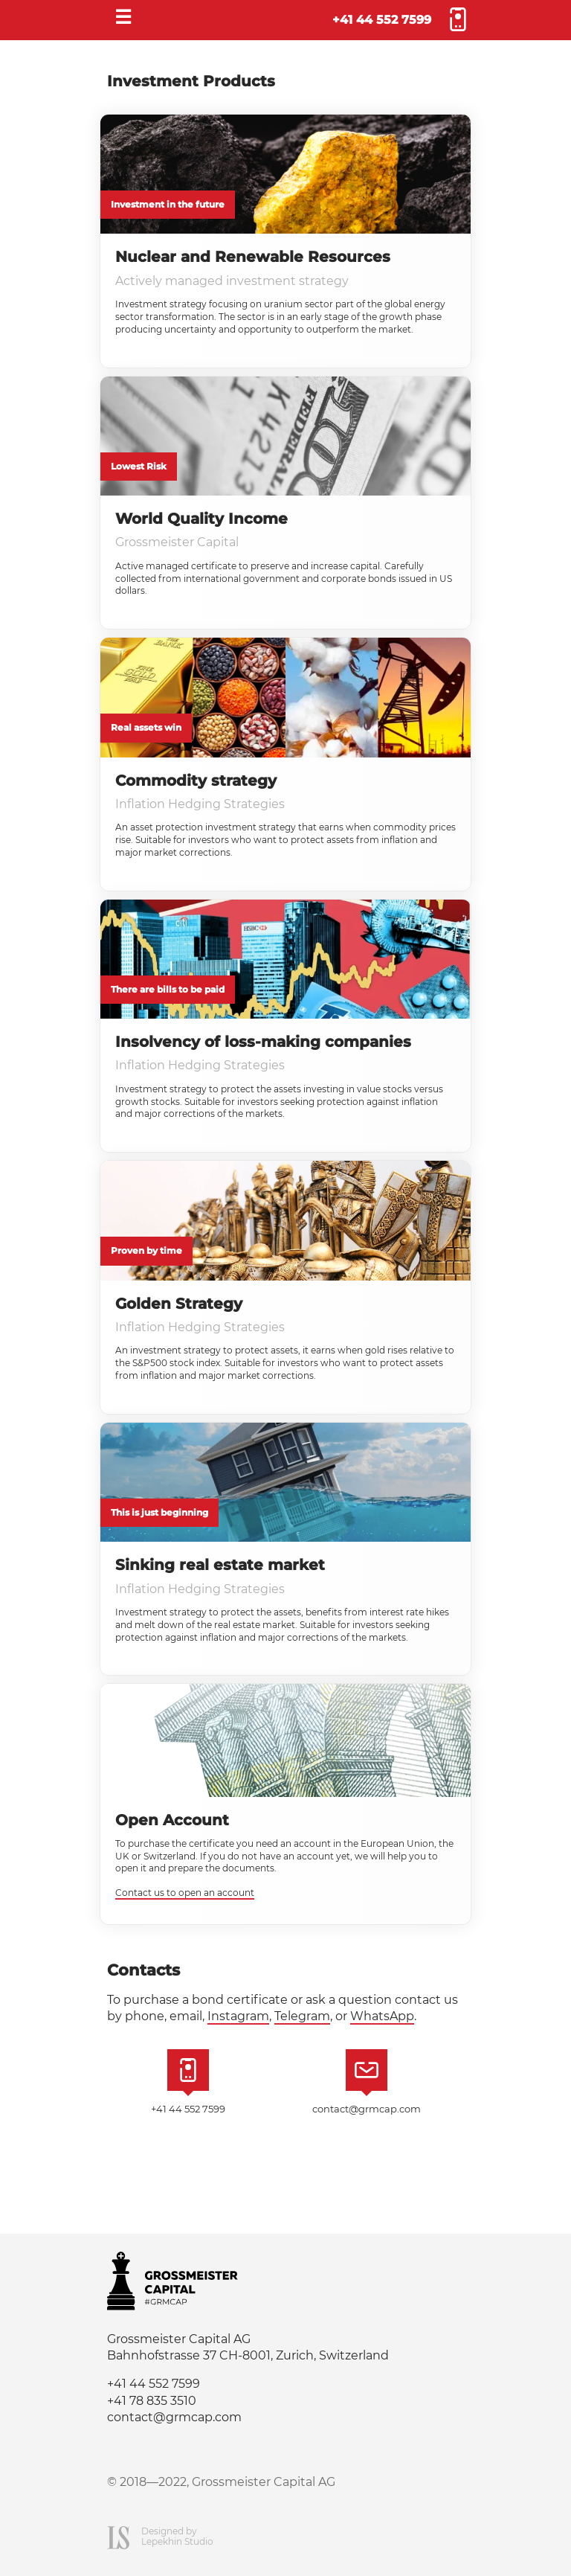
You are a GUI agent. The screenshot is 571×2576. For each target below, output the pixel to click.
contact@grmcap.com (366, 2109)
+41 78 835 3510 (151, 2401)
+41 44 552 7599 (381, 20)
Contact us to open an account (184, 1892)
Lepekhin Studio (177, 2541)
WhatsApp (382, 2016)
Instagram (238, 2016)
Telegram (302, 2016)
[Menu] (123, 20)
